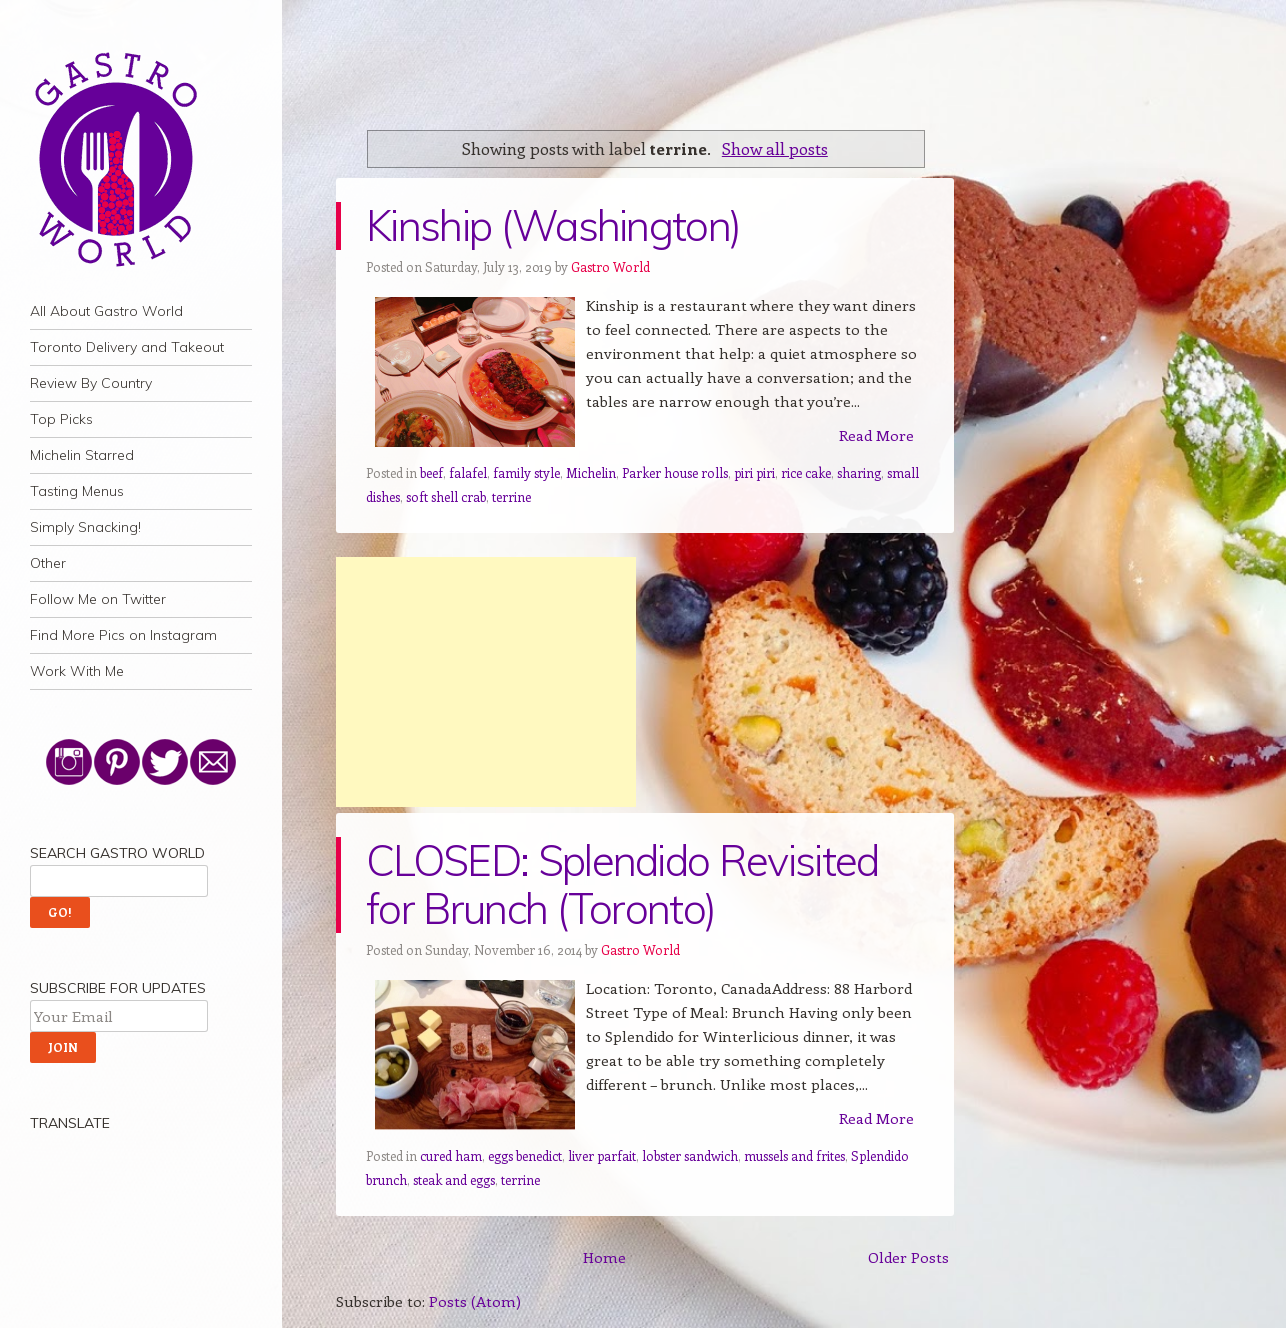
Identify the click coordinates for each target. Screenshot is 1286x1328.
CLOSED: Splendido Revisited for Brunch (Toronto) (622, 884)
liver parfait (602, 1155)
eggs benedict (525, 1155)
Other (48, 563)
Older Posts (908, 1257)
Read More (876, 435)
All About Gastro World (106, 311)
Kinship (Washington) (553, 225)
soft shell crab (446, 496)
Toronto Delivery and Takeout (127, 347)
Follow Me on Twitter (98, 599)
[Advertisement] (486, 682)
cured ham (451, 1155)
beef (431, 472)
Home (604, 1257)
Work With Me (77, 671)
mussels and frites (794, 1155)
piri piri (754, 472)
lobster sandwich (690, 1155)
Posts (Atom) (475, 1301)
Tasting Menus (77, 491)
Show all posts (775, 148)
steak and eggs (454, 1179)
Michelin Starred (82, 455)
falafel (468, 472)
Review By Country (91, 383)
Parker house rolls (675, 472)
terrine (511, 496)
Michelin (591, 472)
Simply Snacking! (85, 527)
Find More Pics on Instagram (123, 635)
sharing (859, 472)
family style (526, 472)
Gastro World (610, 266)
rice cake (806, 472)
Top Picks (61, 419)
